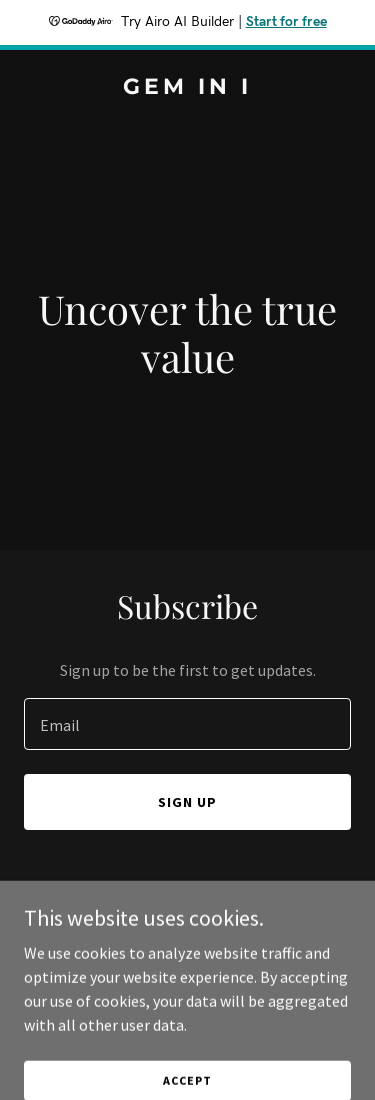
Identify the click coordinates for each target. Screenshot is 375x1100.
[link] (187, 88)
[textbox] (187, 724)
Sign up (187, 802)
